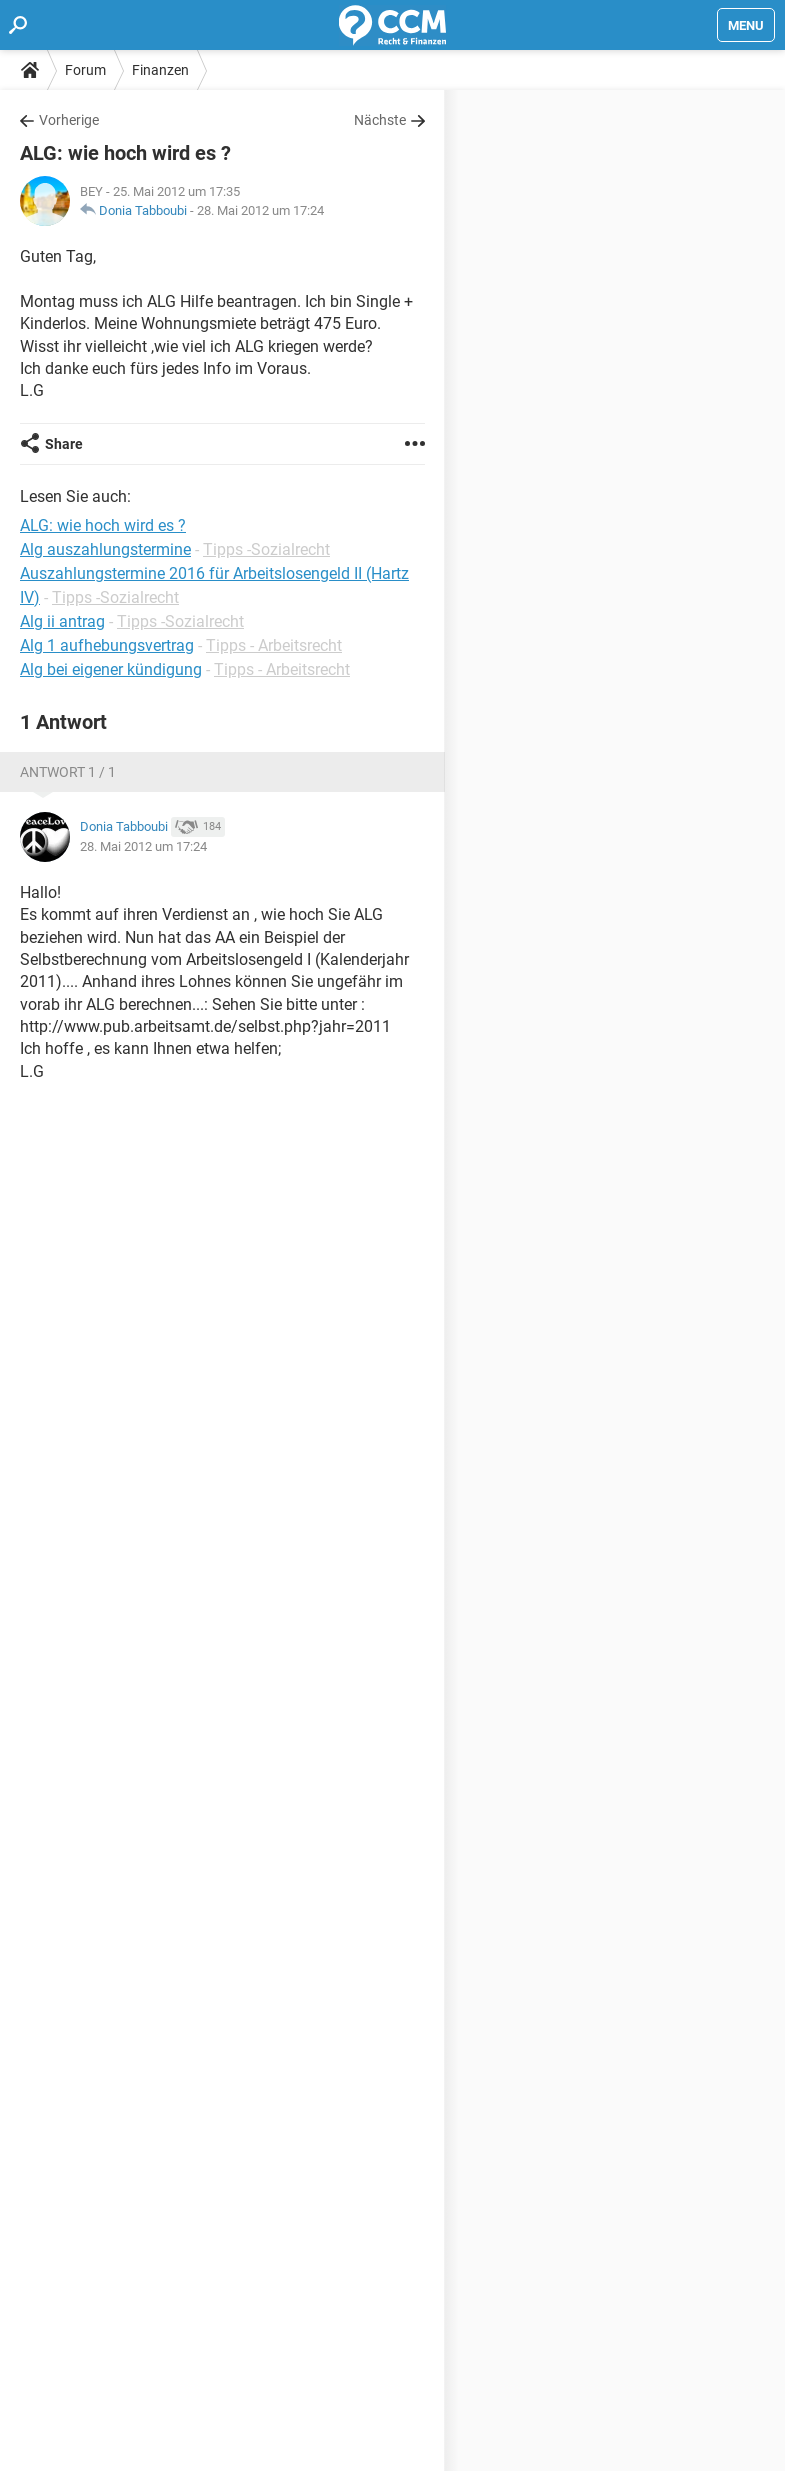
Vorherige (69, 120)
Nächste (380, 120)
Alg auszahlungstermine (105, 549)
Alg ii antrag (62, 621)
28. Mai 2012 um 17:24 (260, 210)
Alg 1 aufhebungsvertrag (107, 645)
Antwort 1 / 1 (68, 772)
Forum (85, 70)
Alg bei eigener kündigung (111, 669)
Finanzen (160, 70)
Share (64, 444)
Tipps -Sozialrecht (266, 549)
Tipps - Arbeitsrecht (274, 645)
